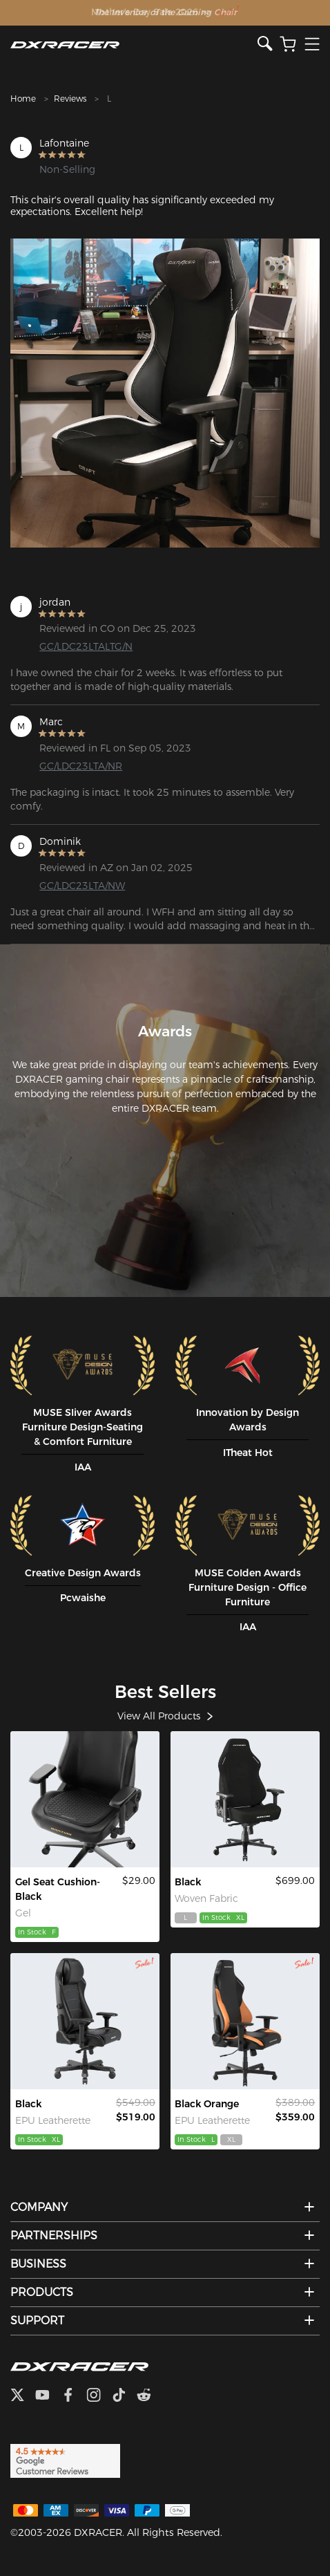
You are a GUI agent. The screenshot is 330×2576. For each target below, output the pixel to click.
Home (23, 98)
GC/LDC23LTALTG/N (86, 646)
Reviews (70, 98)
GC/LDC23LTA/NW (82, 885)
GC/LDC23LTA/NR (80, 766)
